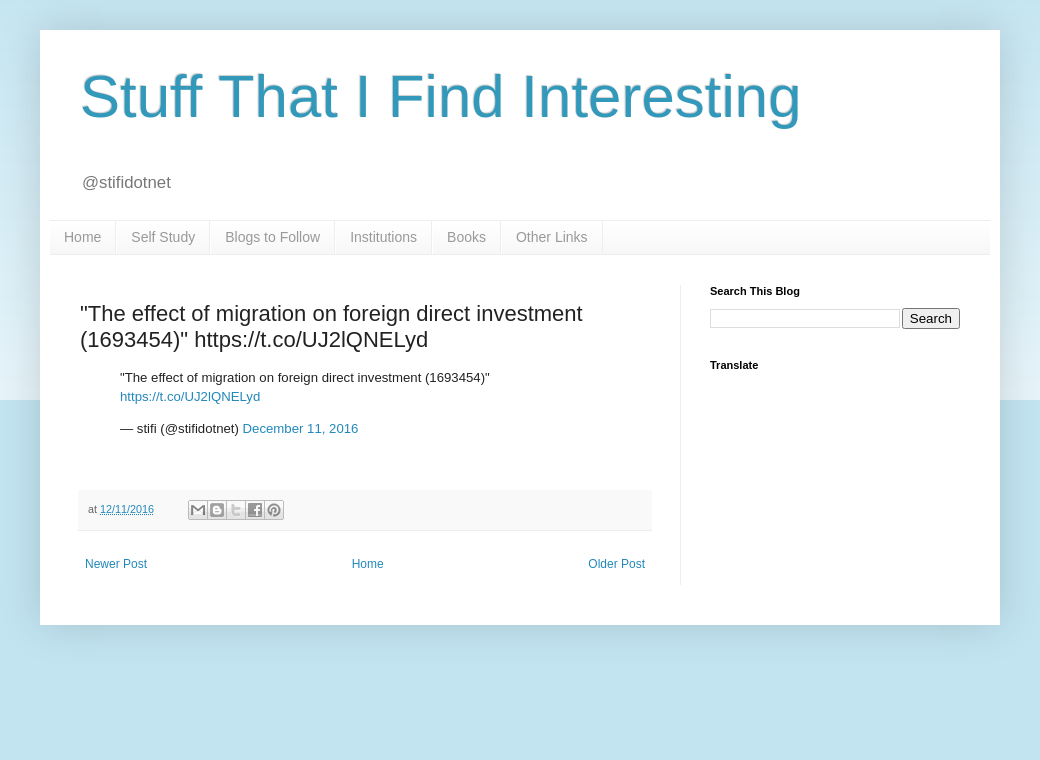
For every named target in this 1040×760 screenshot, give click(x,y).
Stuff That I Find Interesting (441, 96)
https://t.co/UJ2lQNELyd (190, 396)
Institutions (383, 237)
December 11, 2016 (301, 428)
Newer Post (116, 564)
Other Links (552, 237)
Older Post (616, 564)
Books (466, 237)
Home (82, 237)
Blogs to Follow (272, 237)
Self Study (163, 237)
